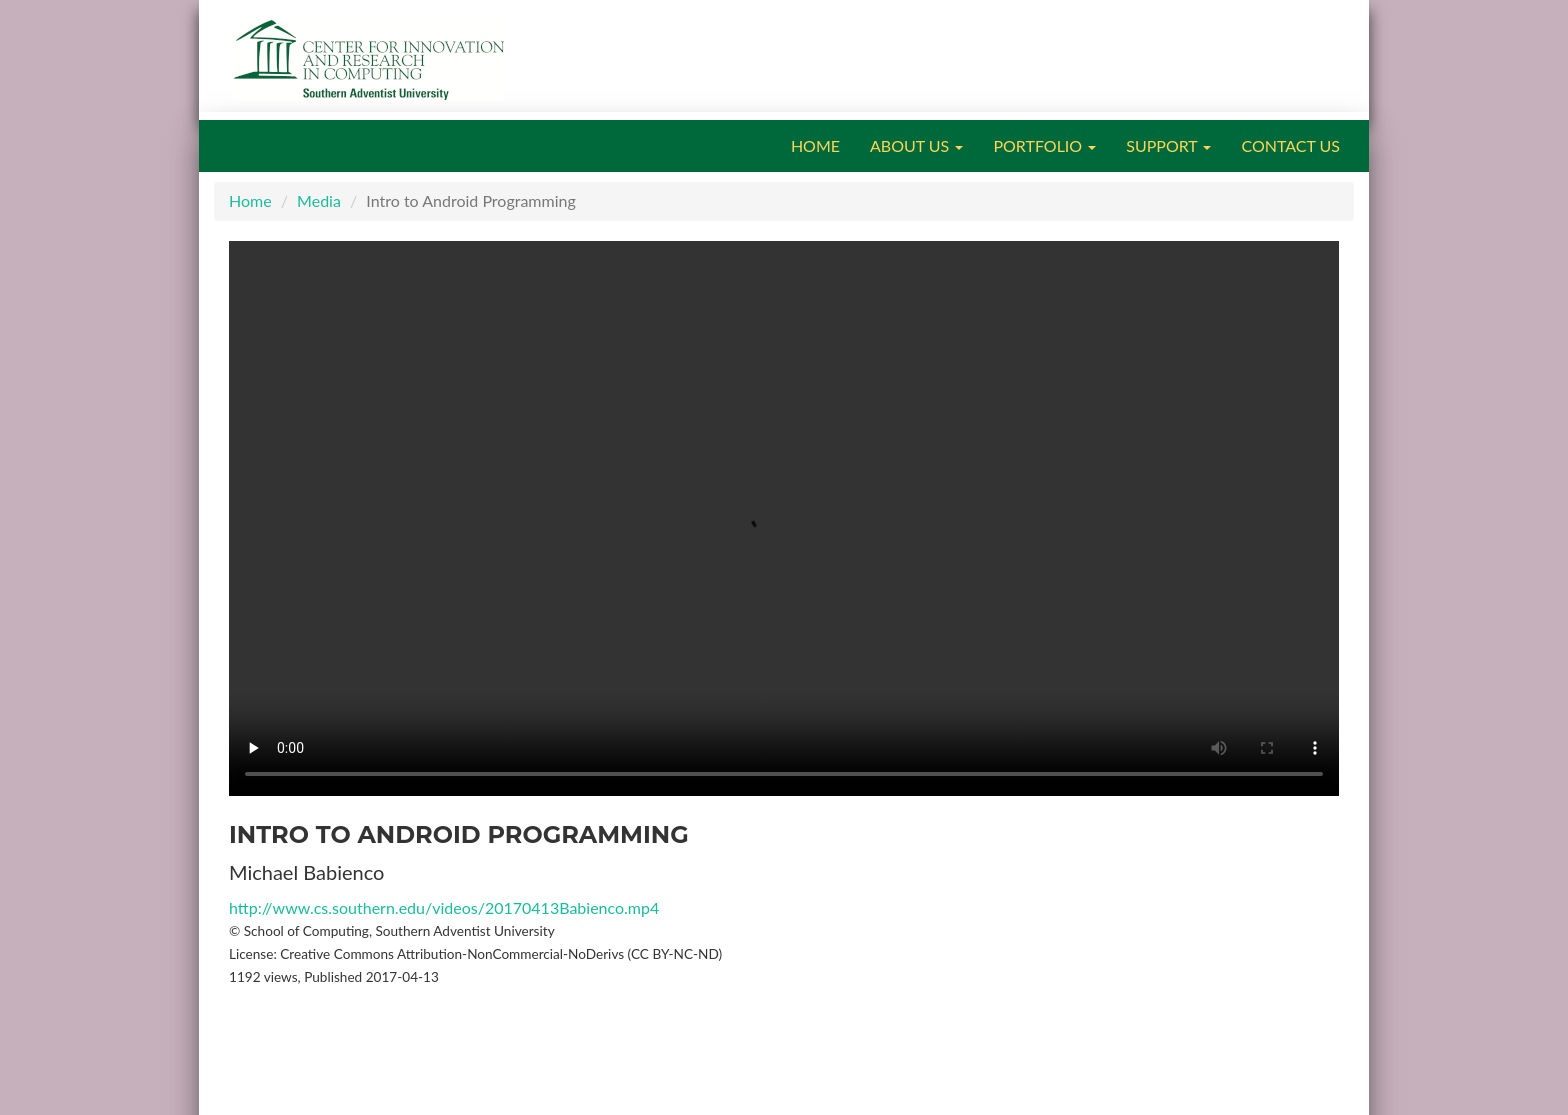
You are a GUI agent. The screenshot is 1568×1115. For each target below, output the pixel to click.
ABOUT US (916, 145)
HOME (815, 145)
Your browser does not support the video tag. (784, 518)
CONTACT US (1290, 145)
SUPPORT (1168, 145)
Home (250, 200)
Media (319, 200)
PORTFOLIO (1044, 145)
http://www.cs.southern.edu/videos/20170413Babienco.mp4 (444, 907)
